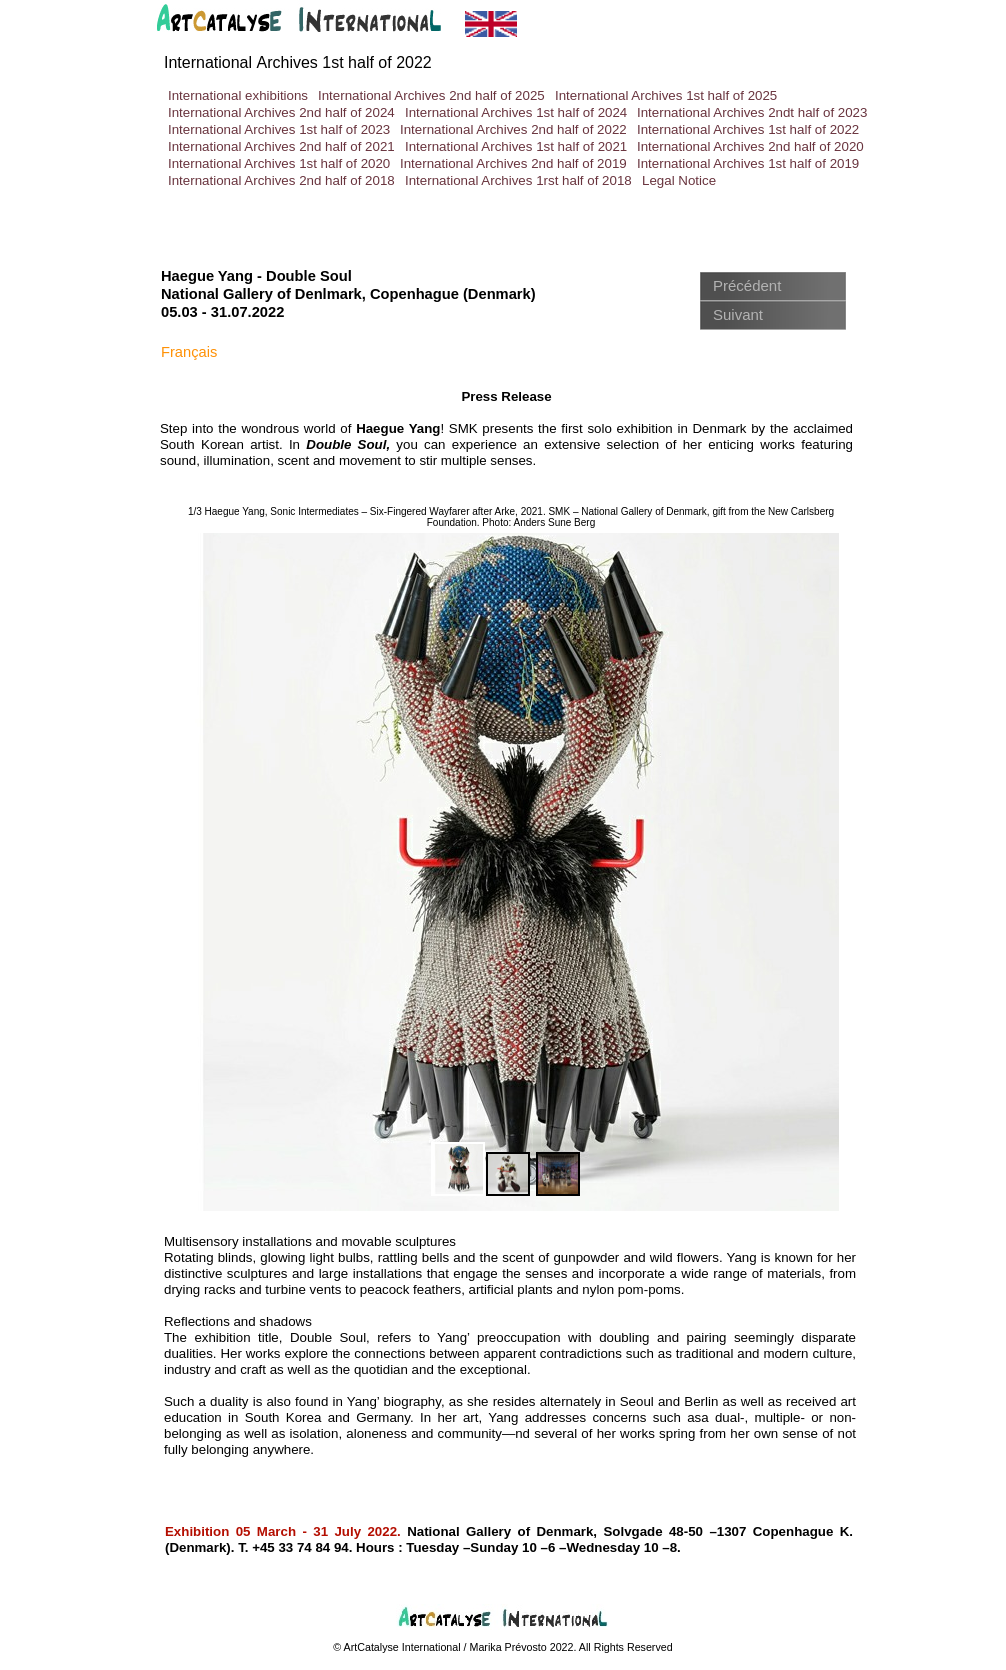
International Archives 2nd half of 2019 (513, 163)
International (298, 62)
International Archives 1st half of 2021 (516, 146)
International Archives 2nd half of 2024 (281, 112)
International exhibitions (238, 95)
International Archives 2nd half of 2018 (281, 180)
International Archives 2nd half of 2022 (513, 129)
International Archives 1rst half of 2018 (518, 180)
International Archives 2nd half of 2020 (750, 146)
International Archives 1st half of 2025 (666, 95)
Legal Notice (679, 180)
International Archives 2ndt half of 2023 (752, 112)
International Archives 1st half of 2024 (516, 112)
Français (189, 352)
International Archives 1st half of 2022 (748, 129)
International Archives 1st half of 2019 (748, 163)
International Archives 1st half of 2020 (279, 163)
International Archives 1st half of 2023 (279, 129)
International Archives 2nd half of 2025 (431, 95)
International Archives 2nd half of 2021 (281, 146)
